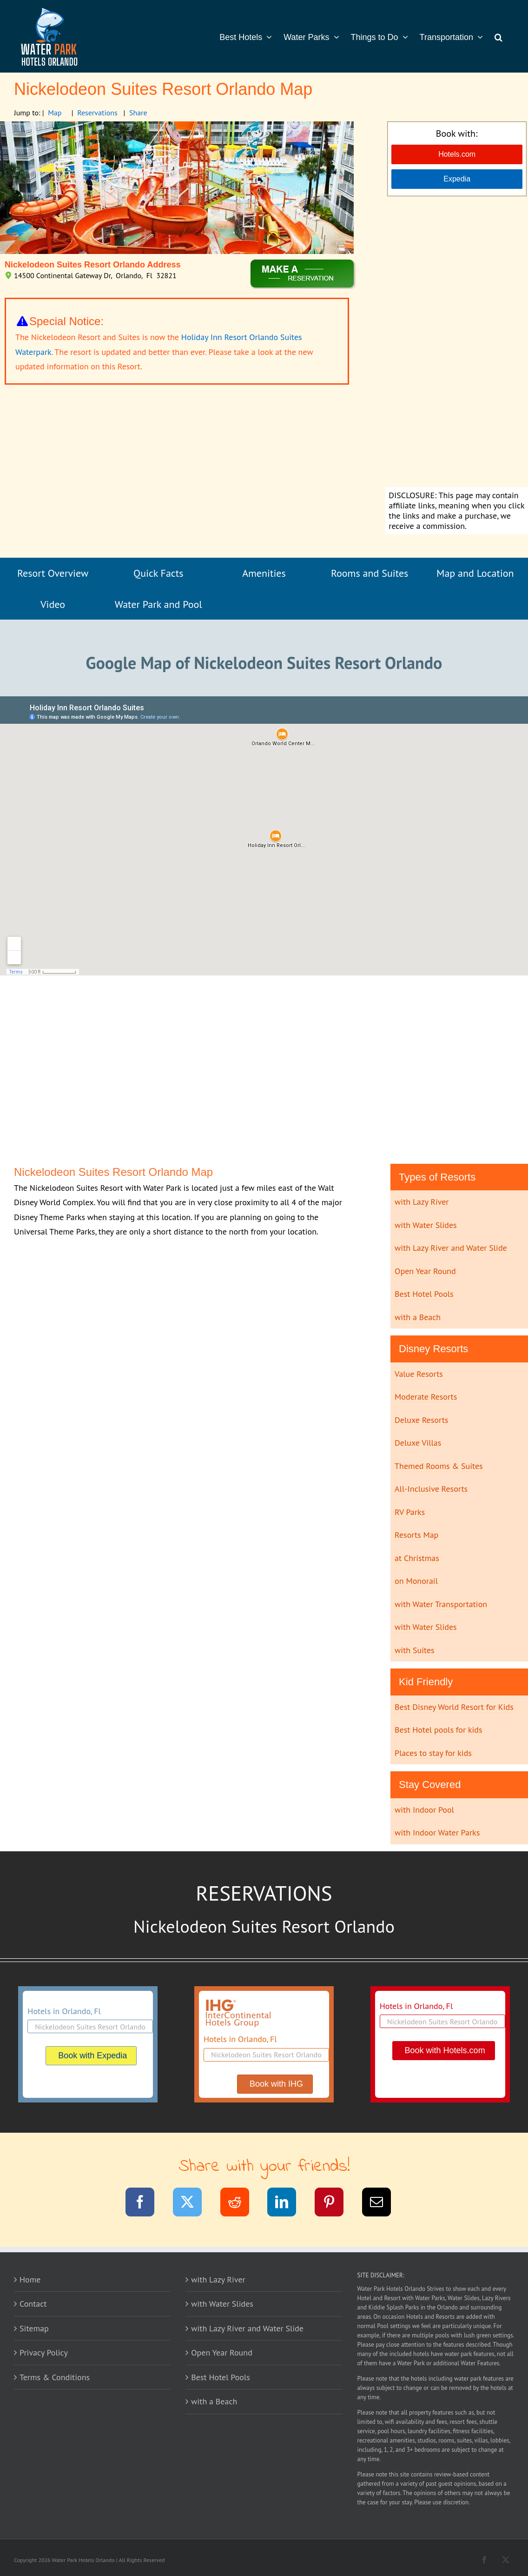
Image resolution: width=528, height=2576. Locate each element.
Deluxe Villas (418, 1442)
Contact (33, 2303)
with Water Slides (426, 1225)
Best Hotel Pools (424, 1293)
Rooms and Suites (369, 573)
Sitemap (34, 2328)
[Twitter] (193, 2203)
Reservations (97, 112)
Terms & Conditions (55, 2377)
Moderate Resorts (426, 1396)
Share (138, 112)
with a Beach (418, 1317)
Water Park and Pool (158, 604)
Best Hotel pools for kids (438, 1729)
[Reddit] (240, 2203)
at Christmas (417, 1558)
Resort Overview (52, 573)
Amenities (264, 573)
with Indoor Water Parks (437, 1832)
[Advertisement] (456, 342)
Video (52, 604)
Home (30, 2279)
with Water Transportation (441, 1604)
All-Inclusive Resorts (431, 1488)
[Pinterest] (334, 2203)
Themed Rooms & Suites (439, 1466)
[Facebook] (145, 2203)
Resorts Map (416, 1534)
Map (54, 112)
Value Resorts (419, 1373)
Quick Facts (158, 573)
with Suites (415, 1650)
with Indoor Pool (424, 1809)
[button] (498, 36)
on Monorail (416, 1580)
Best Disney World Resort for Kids (454, 1707)
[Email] (382, 2203)
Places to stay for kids (433, 1753)
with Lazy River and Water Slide (451, 1247)
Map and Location (475, 573)
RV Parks (410, 1512)
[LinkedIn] (287, 2203)
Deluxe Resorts (421, 1420)
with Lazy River (422, 1201)
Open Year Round (425, 1271)
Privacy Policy (44, 2352)
